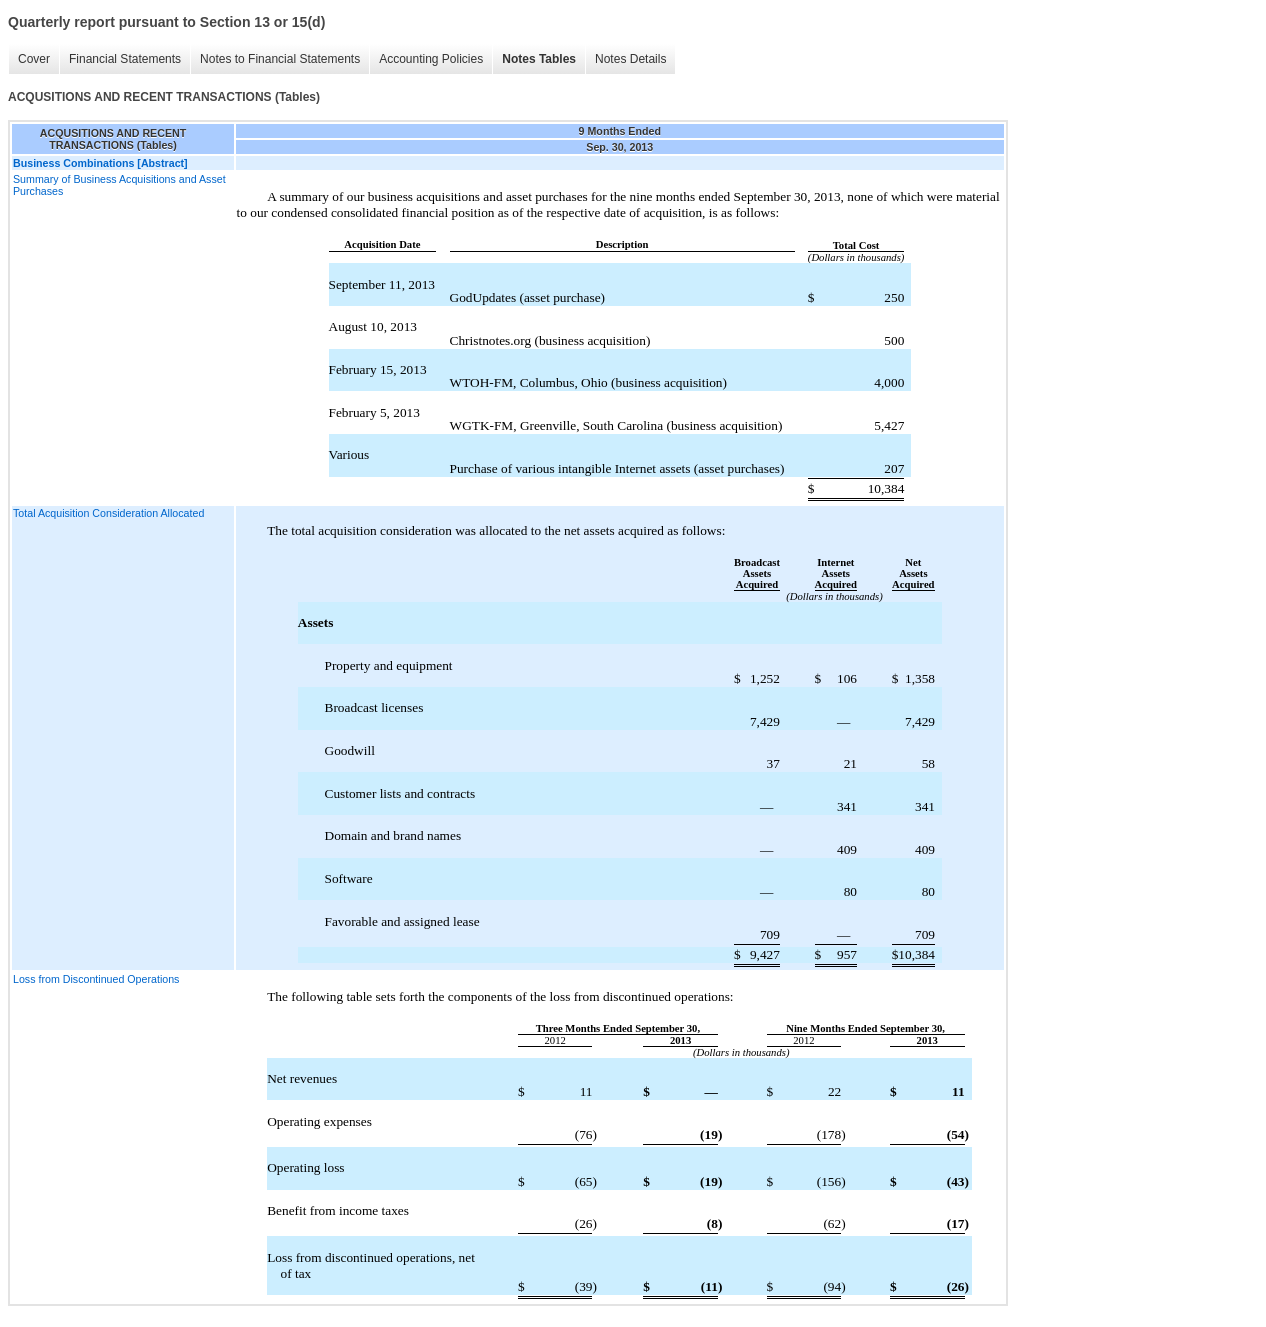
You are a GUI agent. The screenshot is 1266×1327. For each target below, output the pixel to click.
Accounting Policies (431, 59)
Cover (34, 59)
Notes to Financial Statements (280, 59)
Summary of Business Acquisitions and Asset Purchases (119, 185)
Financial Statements (125, 59)
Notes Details (630, 59)
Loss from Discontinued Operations (96, 979)
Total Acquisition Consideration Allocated (108, 513)
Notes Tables (539, 59)
